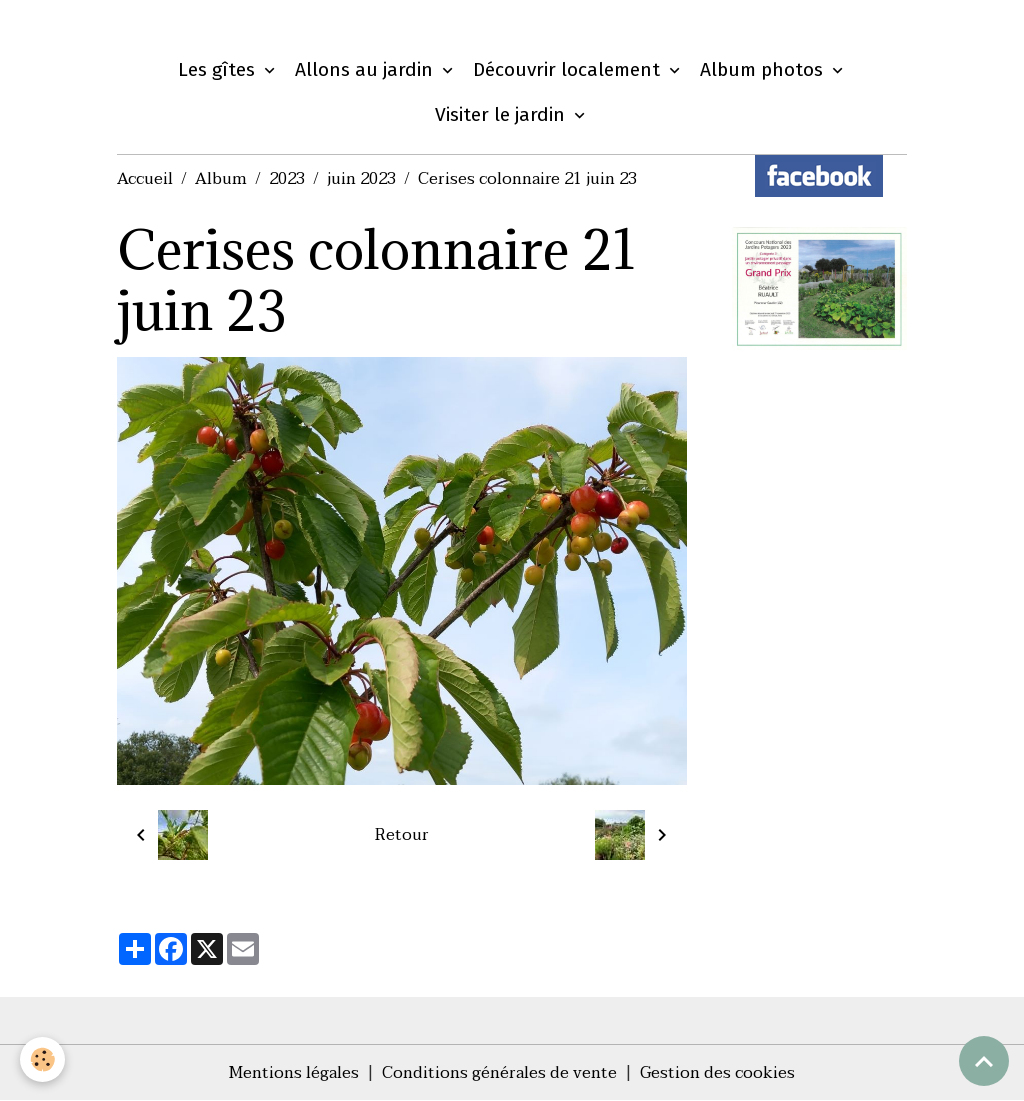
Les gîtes (219, 69)
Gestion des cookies (717, 1073)
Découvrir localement (569, 69)
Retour (402, 835)
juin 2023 (361, 179)
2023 (287, 179)
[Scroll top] (984, 1061)
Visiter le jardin (502, 114)
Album (221, 179)
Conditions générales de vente (499, 1073)
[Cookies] (42, 1059)
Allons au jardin (366, 69)
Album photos (764, 69)
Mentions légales (294, 1073)
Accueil (145, 179)
